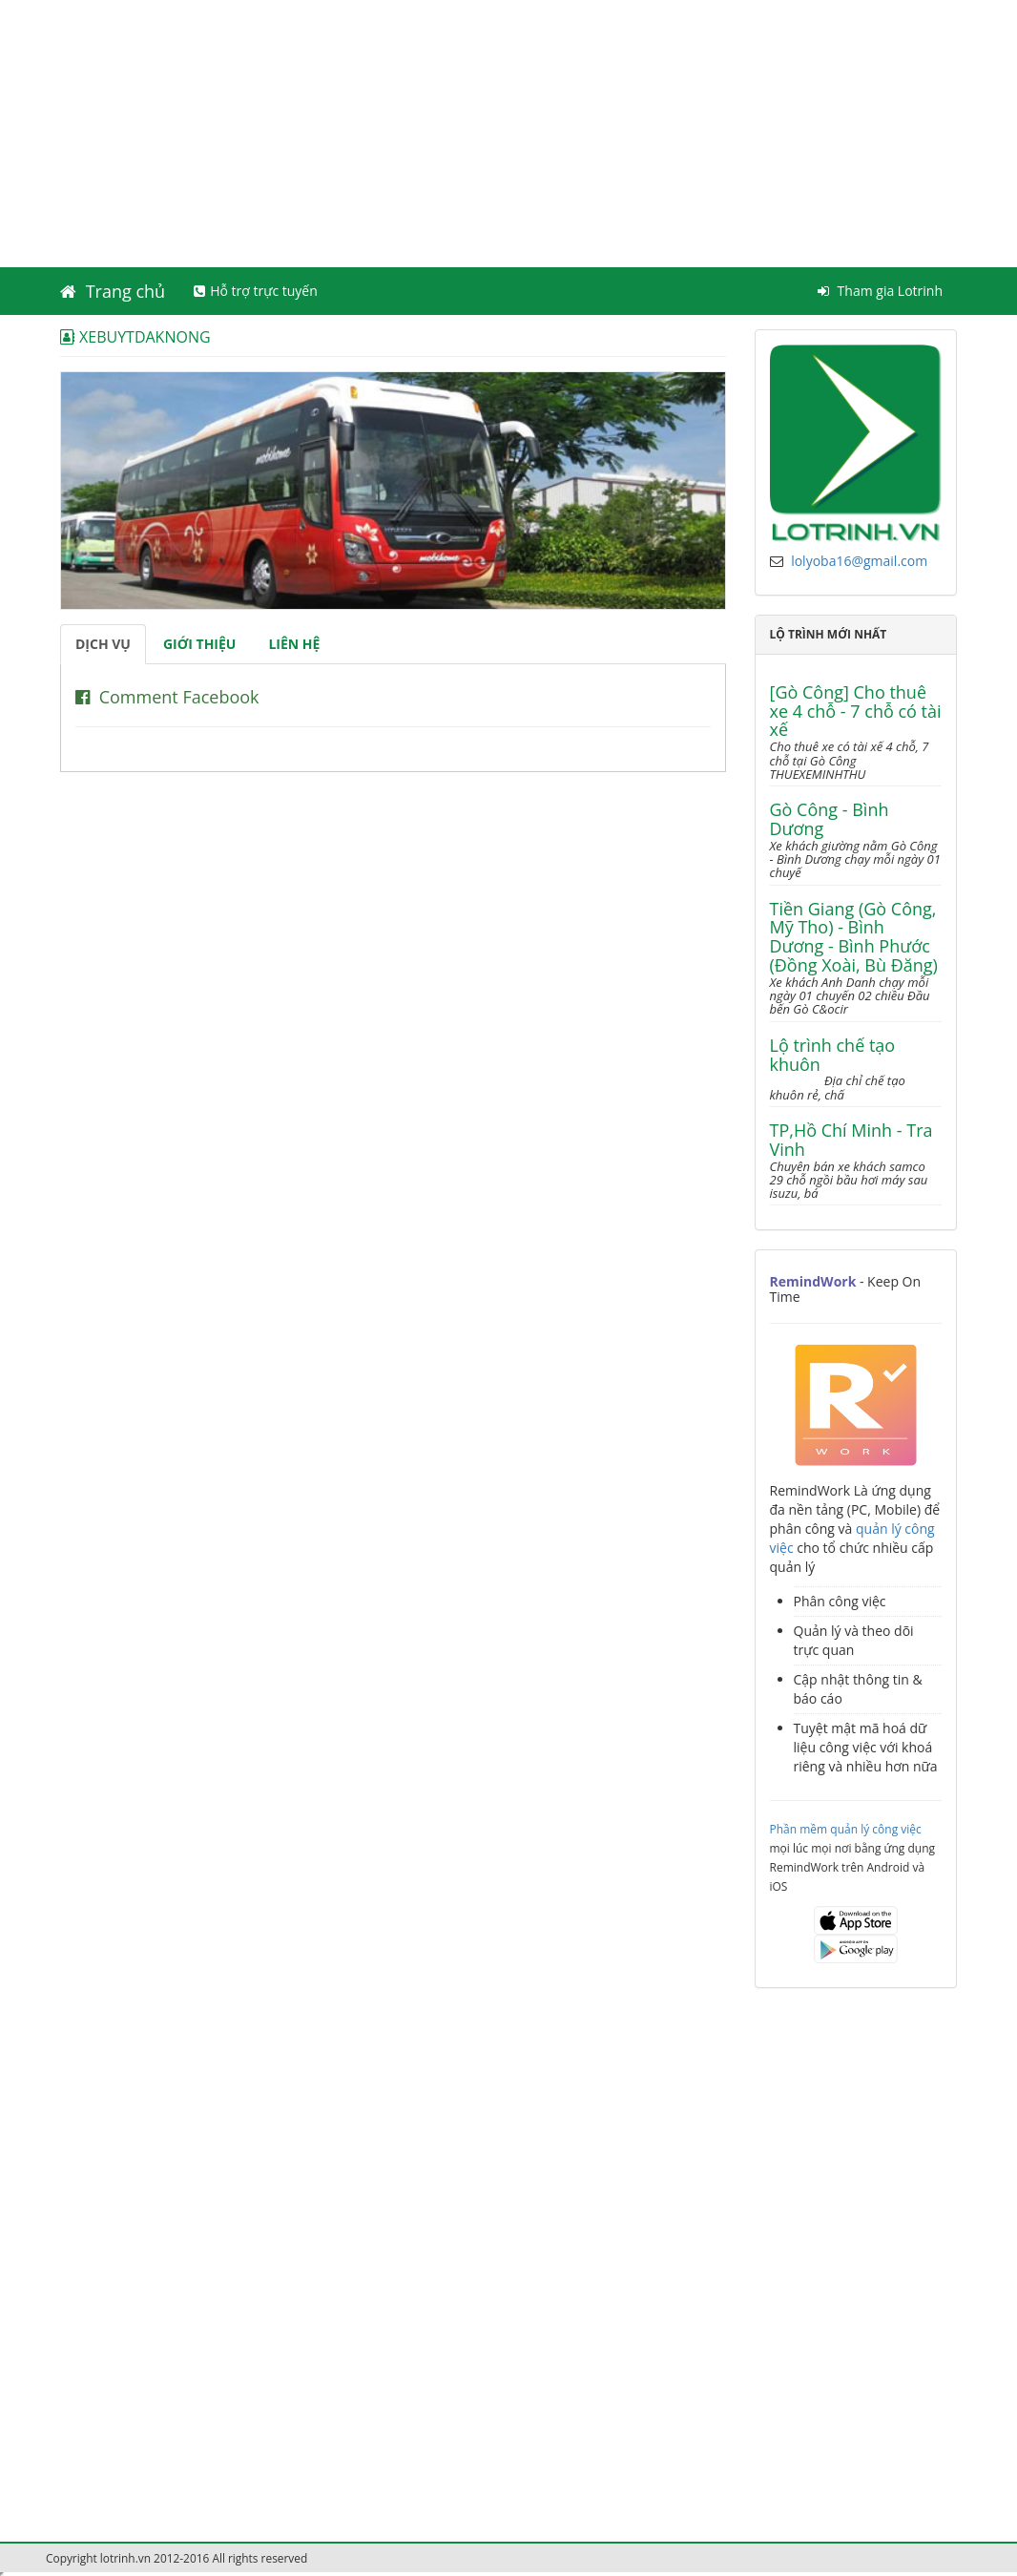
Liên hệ (294, 644)
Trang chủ (112, 291)
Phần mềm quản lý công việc (846, 1829)
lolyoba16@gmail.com (859, 561)
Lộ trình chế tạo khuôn (833, 1056)
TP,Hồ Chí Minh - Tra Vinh (851, 1140)
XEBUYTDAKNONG (135, 336)
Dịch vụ (103, 644)
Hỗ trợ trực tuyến (256, 291)
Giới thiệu (199, 644)
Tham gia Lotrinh (880, 291)
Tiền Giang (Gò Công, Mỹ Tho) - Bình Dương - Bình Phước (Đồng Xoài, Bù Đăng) (854, 937)
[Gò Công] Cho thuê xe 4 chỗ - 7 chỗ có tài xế (856, 711)
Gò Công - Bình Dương (829, 820)
